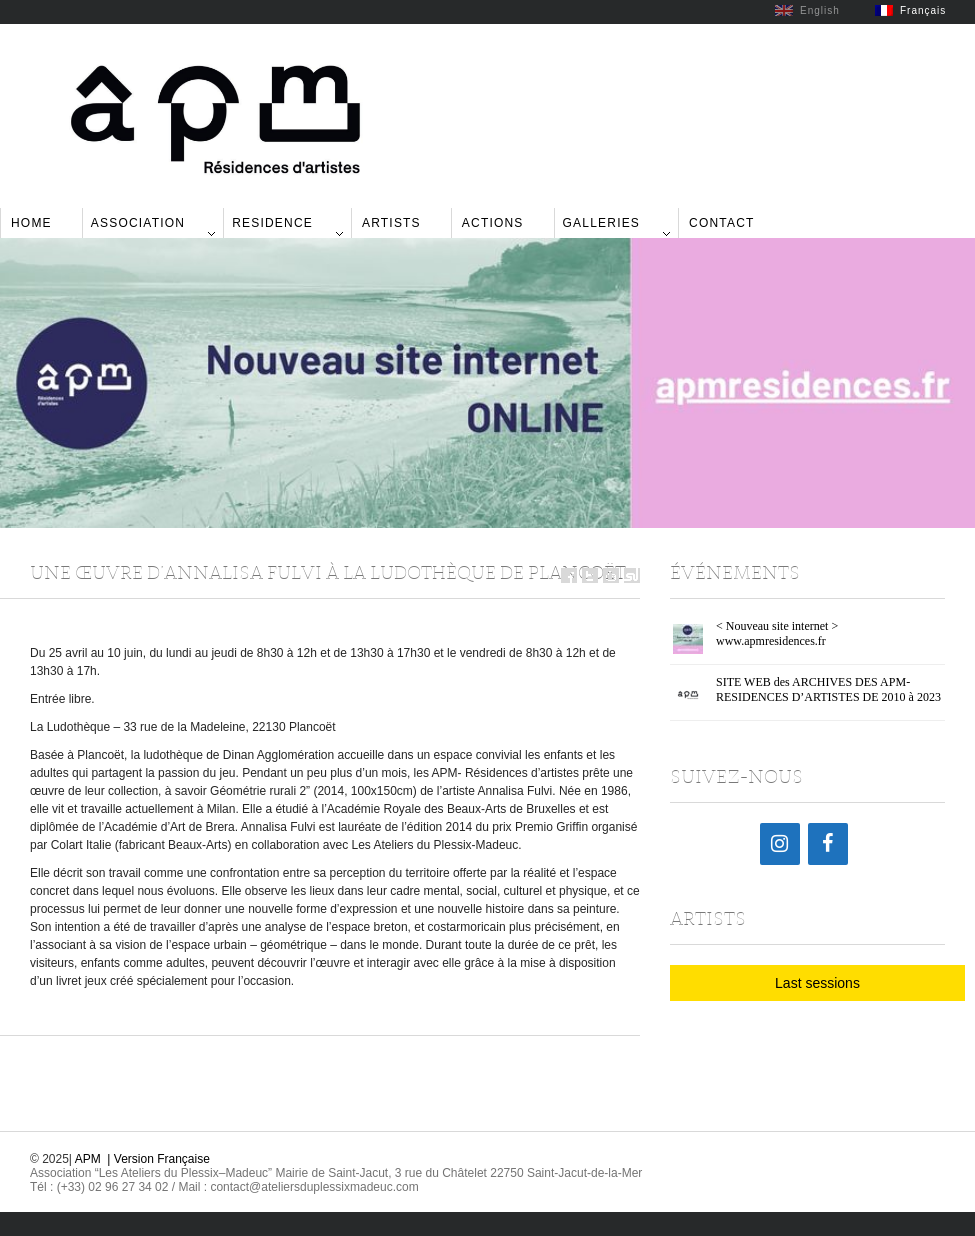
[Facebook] (828, 844)
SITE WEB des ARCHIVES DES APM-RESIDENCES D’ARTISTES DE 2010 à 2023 (828, 689)
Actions (493, 223)
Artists (391, 223)
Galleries (602, 223)
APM (88, 1159)
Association (138, 223)
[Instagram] (780, 844)
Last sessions (817, 983)
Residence (272, 223)
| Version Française (158, 1159)
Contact (722, 223)
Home (31, 223)
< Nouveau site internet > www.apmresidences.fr (777, 633)
